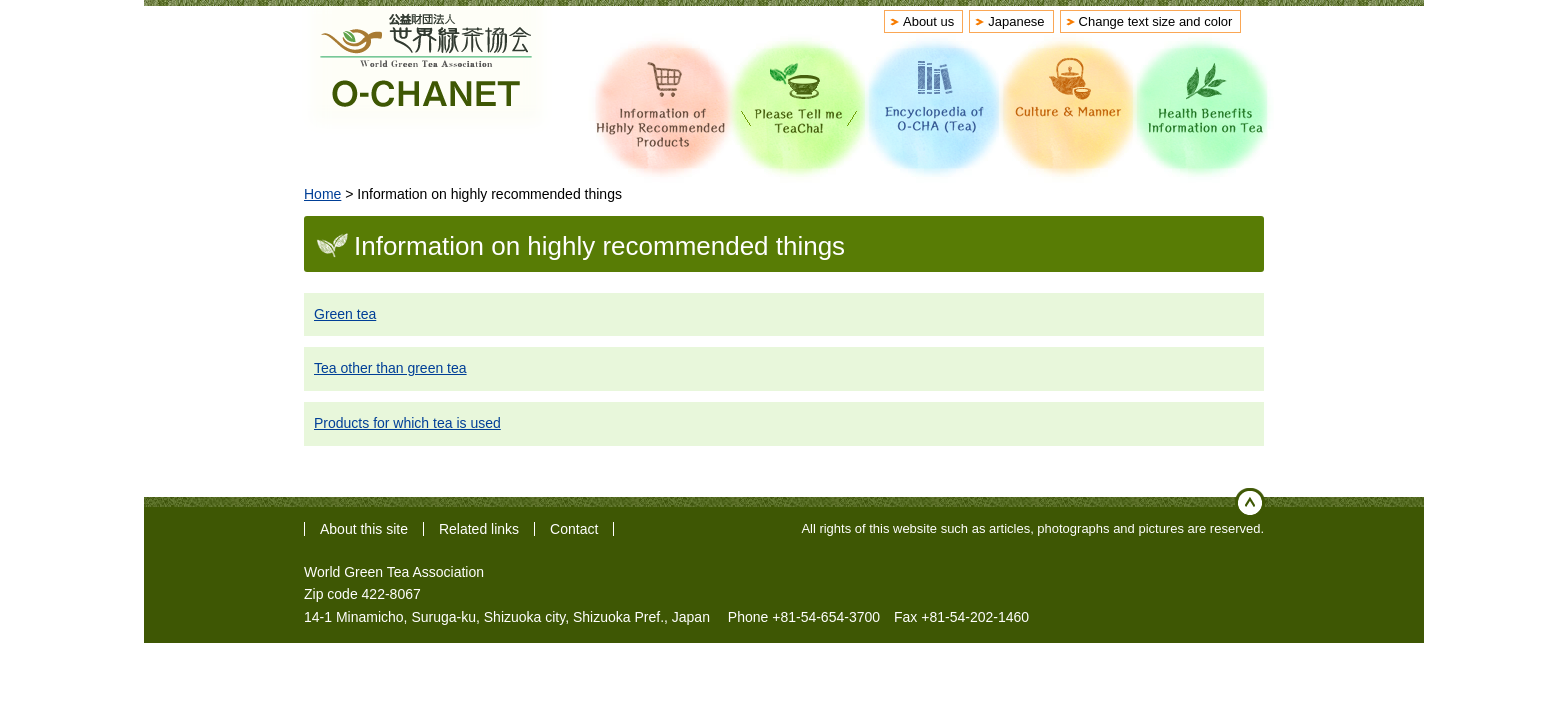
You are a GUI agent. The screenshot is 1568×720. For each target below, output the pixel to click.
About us (928, 21)
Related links (479, 529)
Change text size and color (1156, 21)
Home (322, 194)
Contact (574, 529)
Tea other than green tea (390, 368)
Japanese (1016, 21)
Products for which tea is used (407, 423)
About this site (364, 529)
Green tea (345, 314)
